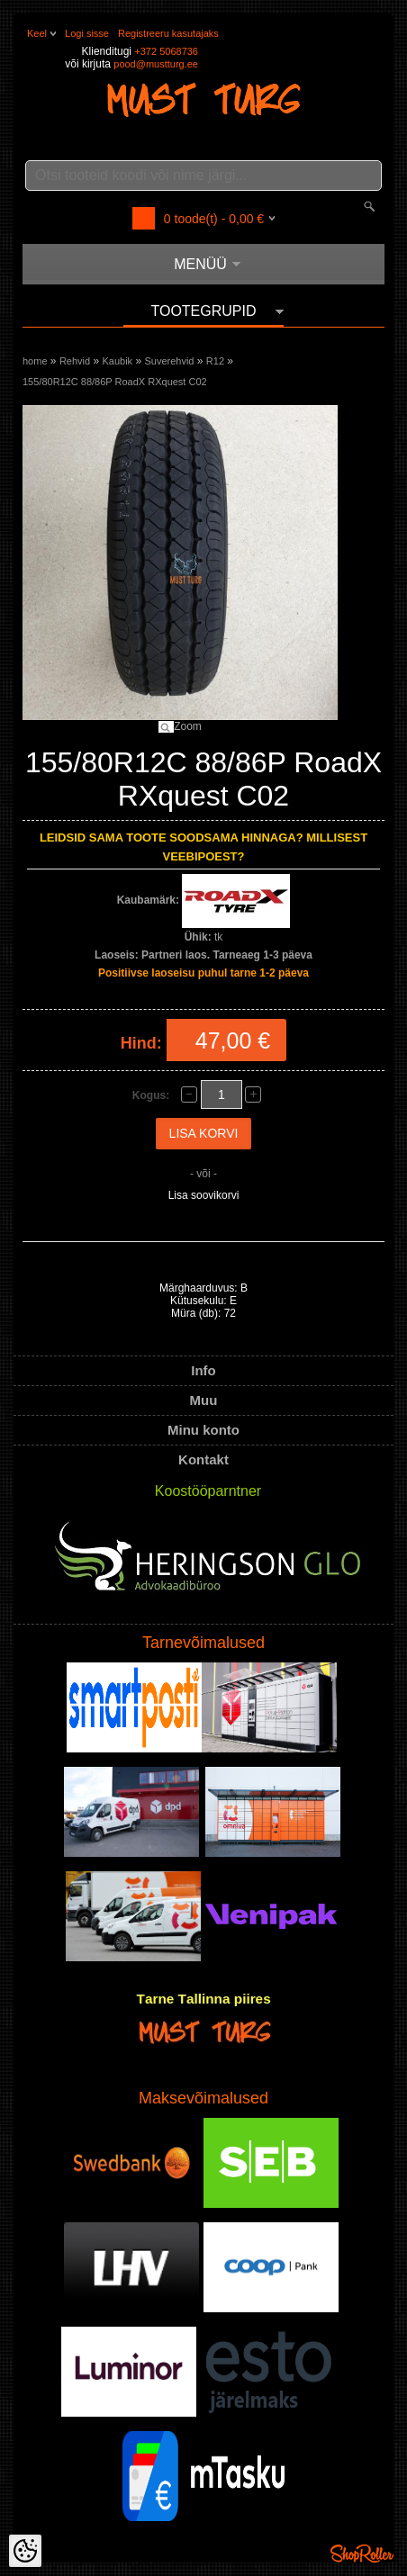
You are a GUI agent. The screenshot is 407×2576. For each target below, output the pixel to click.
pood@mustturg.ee (155, 64)
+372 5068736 (166, 51)
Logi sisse (87, 33)
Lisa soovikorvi (204, 1195)
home (35, 361)
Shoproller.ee (361, 2553)
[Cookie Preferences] (25, 2551)
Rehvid (74, 361)
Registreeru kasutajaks (168, 33)
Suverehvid (169, 361)
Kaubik (117, 361)
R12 (215, 361)
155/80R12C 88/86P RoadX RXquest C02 (115, 381)
